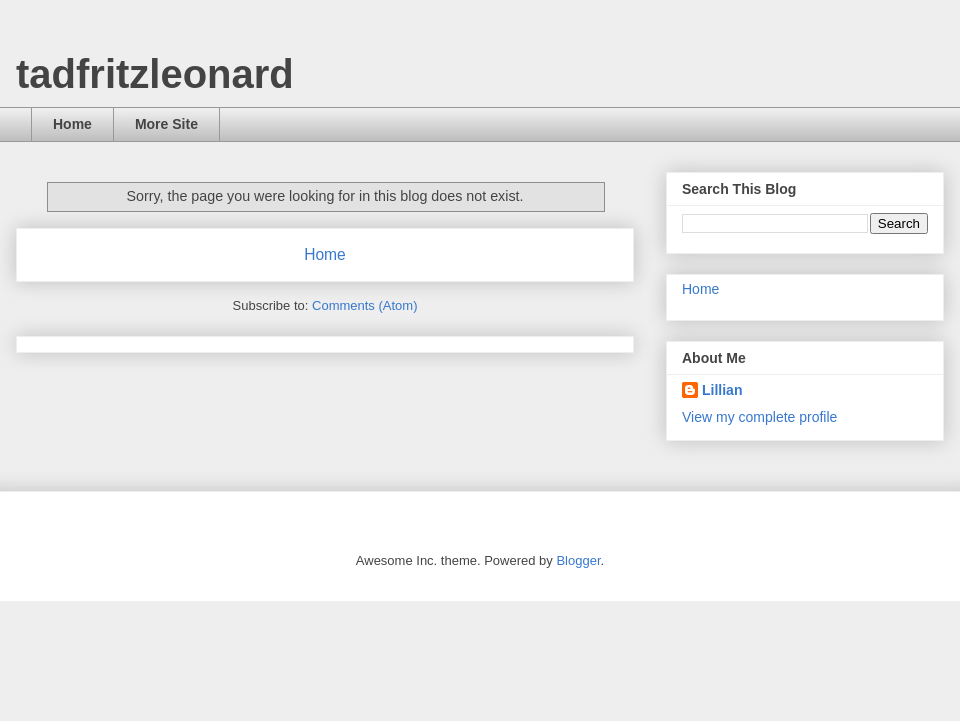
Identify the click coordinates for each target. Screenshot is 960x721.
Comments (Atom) (364, 305)
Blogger (578, 560)
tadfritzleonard (155, 74)
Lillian (722, 390)
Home (72, 124)
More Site (166, 124)
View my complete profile (759, 417)
